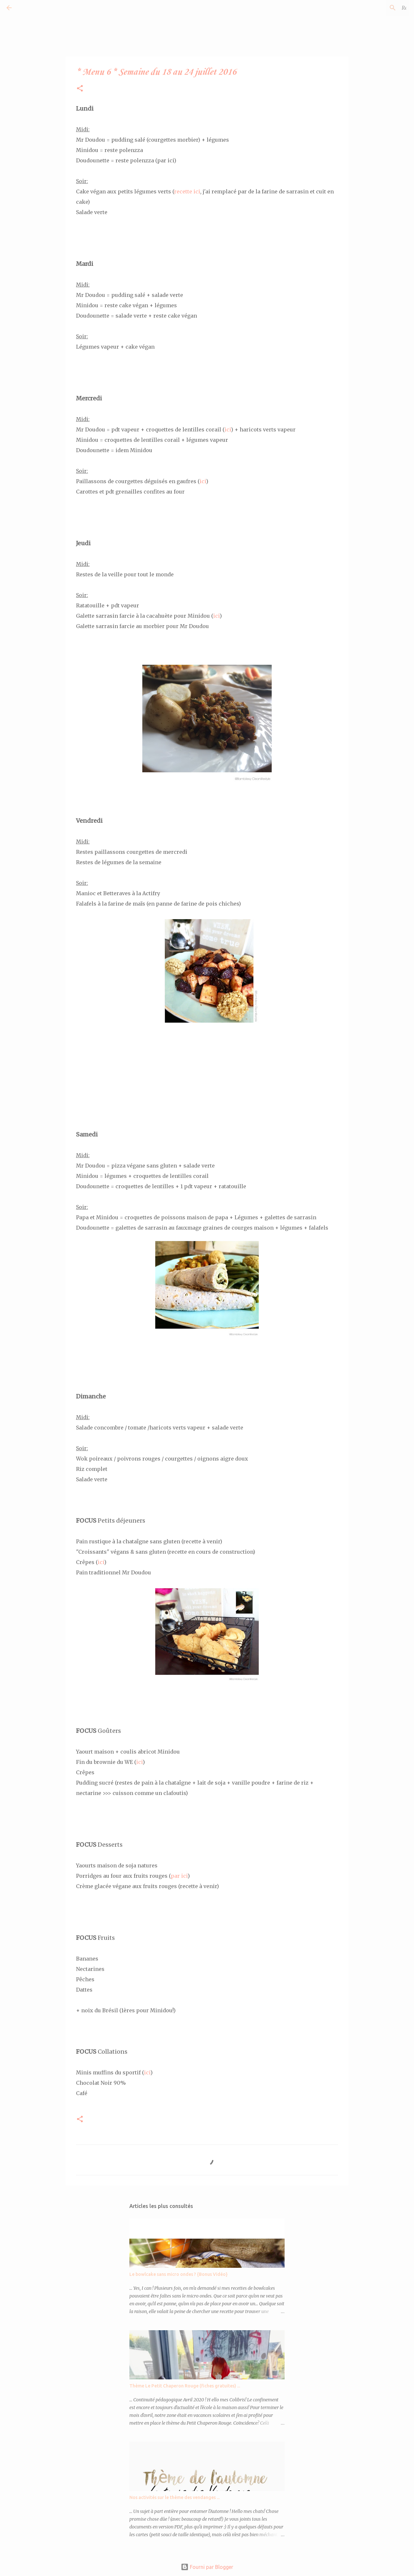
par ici (179, 1876)
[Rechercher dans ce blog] (375, 8)
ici (227, 429)
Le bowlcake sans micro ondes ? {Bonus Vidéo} (178, 2274)
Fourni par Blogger (207, 2567)
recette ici (187, 191)
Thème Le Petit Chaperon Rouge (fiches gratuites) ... (184, 2385)
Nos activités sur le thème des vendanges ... (174, 2497)
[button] (80, 88)
